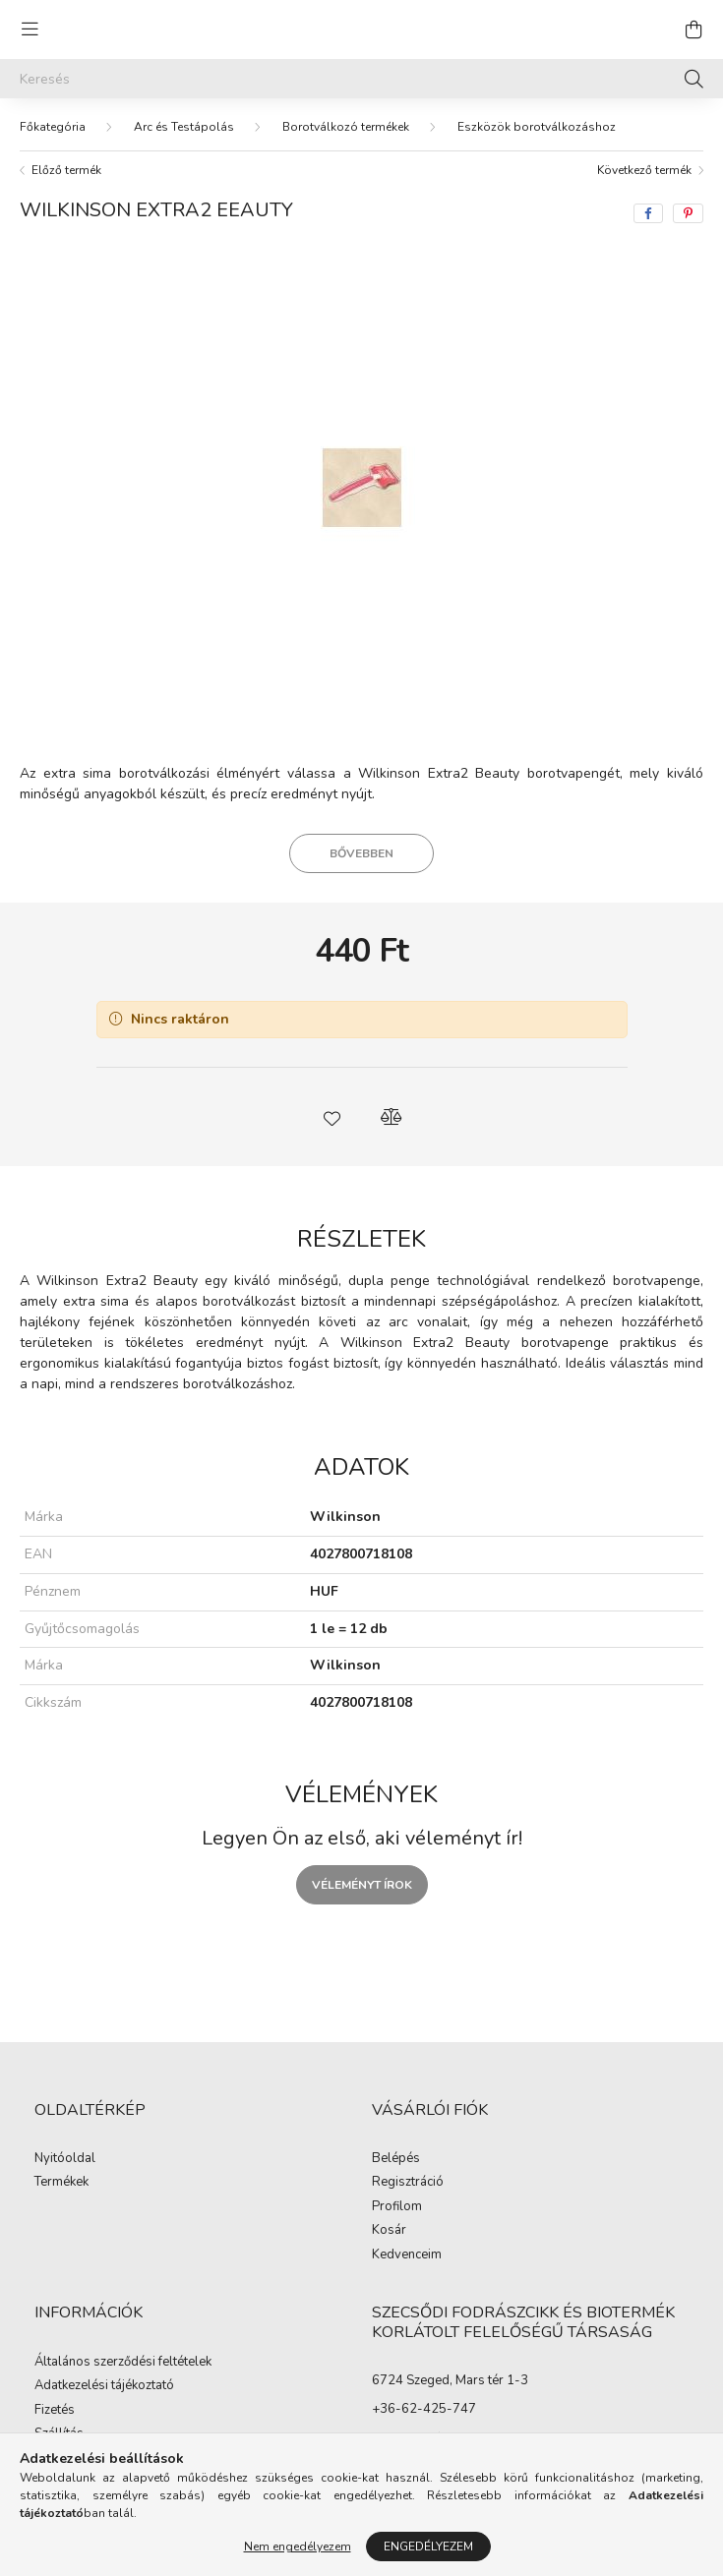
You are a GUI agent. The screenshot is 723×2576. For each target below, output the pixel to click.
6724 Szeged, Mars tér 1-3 (450, 2380)
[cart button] (693, 29)
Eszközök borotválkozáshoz (536, 127)
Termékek (61, 2183)
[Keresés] (361, 78)
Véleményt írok (362, 1885)
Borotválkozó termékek (345, 127)
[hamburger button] (29, 29)
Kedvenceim (407, 2255)
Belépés (396, 2159)
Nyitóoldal (64, 2159)
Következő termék (644, 170)
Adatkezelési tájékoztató (104, 2386)
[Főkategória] (53, 127)
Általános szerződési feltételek (122, 2363)
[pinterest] (688, 213)
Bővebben (361, 853)
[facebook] (648, 213)
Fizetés (54, 2411)
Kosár (389, 2231)
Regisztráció (408, 2183)
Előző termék (66, 170)
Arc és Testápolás (184, 127)
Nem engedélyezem (297, 2546)
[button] (332, 1117)
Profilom (397, 2207)
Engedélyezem (428, 2546)
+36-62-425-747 (424, 2409)
